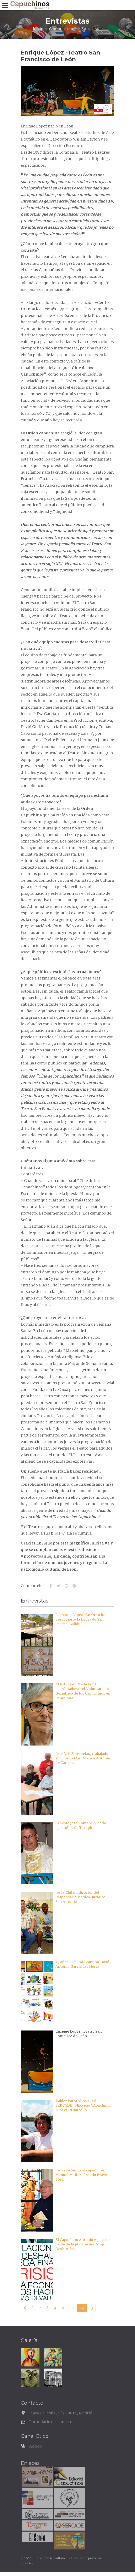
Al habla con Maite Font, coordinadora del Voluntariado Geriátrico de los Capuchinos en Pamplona (82, 1691)
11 (73, 2308)
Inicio (38, 29)
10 (63, 2308)
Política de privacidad (87, 2558)
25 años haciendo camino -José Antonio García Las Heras (82, 1964)
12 (82, 2308)
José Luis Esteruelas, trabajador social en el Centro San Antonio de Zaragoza (82, 1758)
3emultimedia (59, 2558)
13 (91, 2308)
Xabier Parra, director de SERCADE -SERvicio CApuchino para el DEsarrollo (82, 2105)
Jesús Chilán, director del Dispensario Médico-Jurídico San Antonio (80, 1897)
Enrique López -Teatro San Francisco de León (78, 2034)
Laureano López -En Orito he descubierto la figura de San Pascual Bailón (80, 1619)
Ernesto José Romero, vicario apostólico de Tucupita (80, 1826)
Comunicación (62, 29)
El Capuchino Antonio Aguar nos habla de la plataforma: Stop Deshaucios (83, 2244)
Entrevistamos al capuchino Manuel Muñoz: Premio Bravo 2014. (81, 2175)
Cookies (27, 2563)
